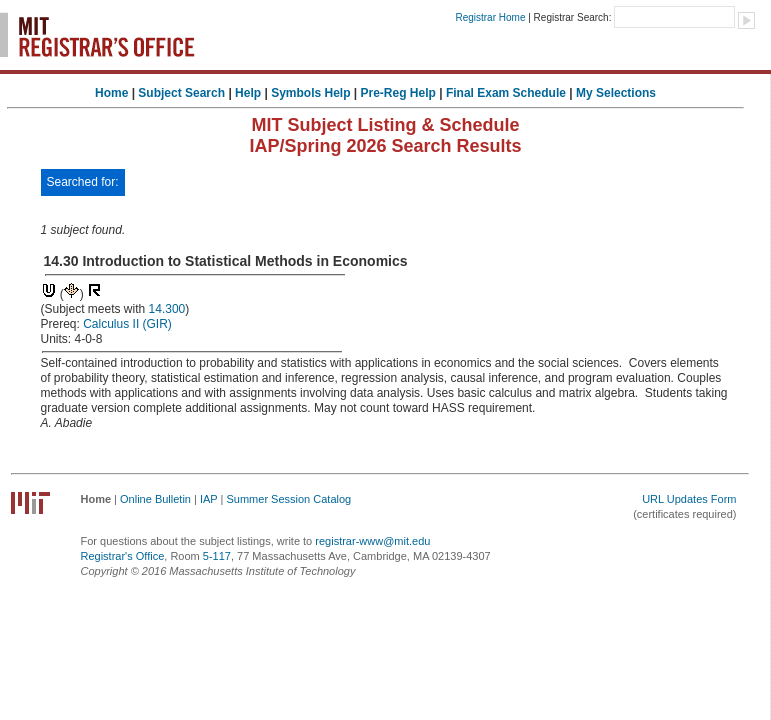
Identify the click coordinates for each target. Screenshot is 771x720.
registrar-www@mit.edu (372, 541)
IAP (209, 499)
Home (111, 93)
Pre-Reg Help (398, 93)
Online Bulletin (155, 499)
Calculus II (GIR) (127, 324)
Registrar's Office (123, 556)
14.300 (167, 309)
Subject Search (181, 93)
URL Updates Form (689, 499)
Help (248, 93)
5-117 (217, 556)
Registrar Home (490, 17)
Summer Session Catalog (288, 499)
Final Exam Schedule (506, 93)
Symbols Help (310, 93)
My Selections (616, 93)
